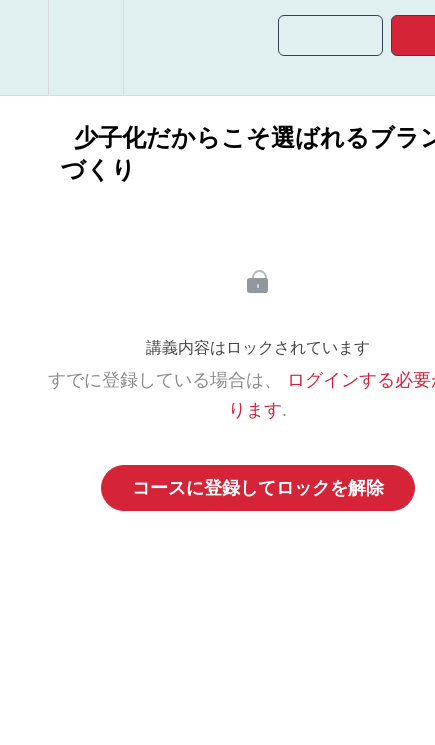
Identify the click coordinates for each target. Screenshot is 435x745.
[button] (24, 47)
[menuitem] (85, 47)
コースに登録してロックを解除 (258, 488)
